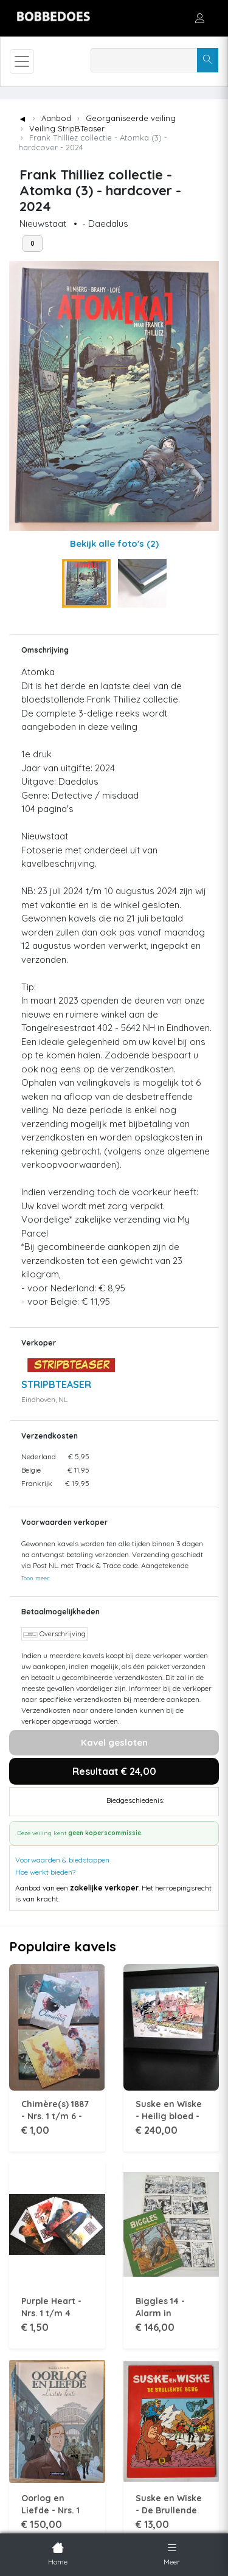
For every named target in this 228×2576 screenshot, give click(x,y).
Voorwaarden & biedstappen (62, 1859)
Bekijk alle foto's (114, 543)
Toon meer (35, 1577)
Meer (172, 2553)
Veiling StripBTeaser (67, 128)
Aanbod (56, 118)
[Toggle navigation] (22, 61)
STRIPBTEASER (56, 1384)
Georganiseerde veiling (131, 118)
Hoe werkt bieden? (45, 1871)
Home (57, 2553)
